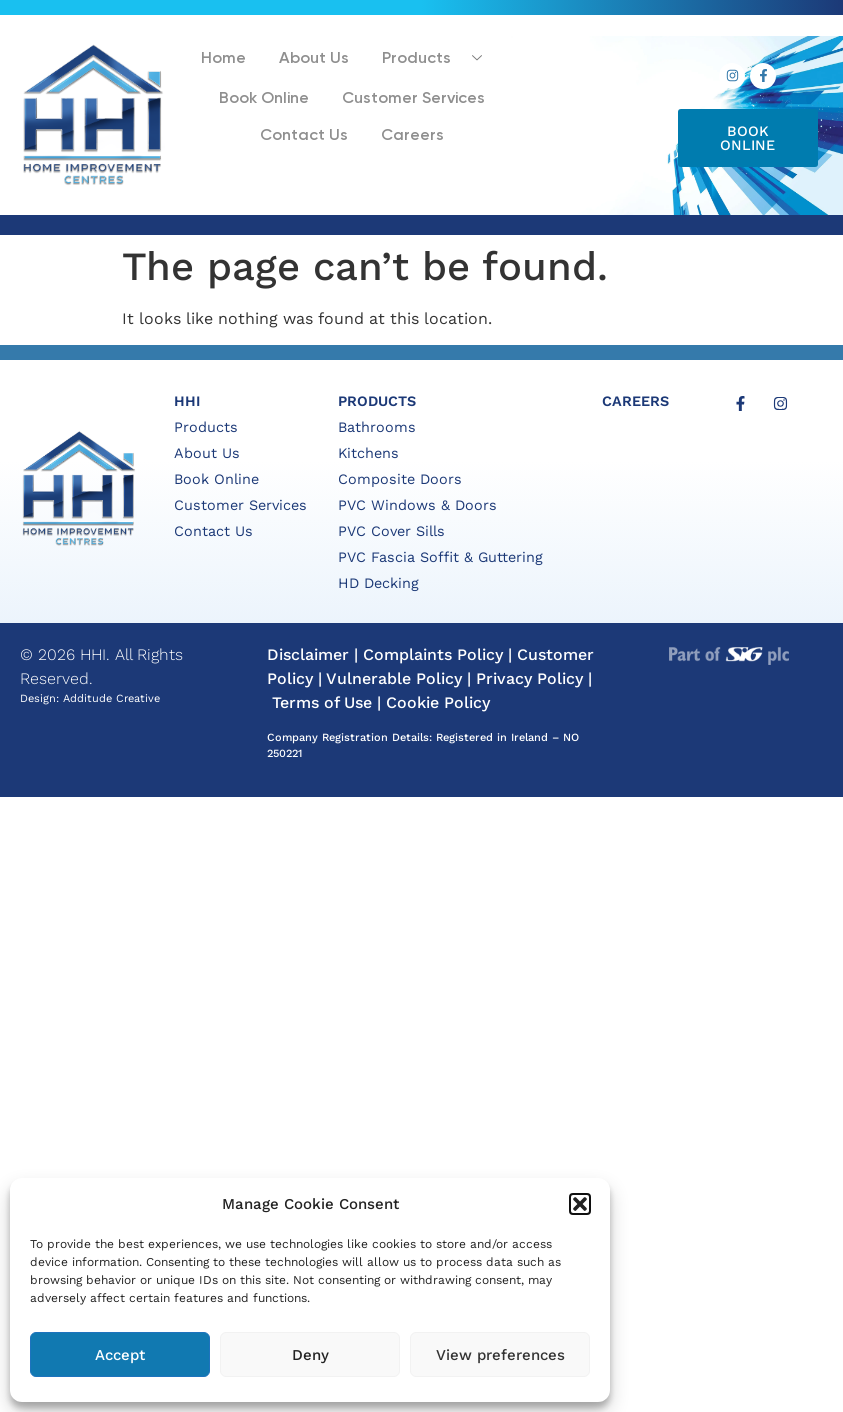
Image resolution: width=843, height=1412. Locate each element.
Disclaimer (308, 654)
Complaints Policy (433, 654)
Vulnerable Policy (394, 678)
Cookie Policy (438, 702)
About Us (311, 63)
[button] (580, 1204)
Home (226, 63)
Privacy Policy (529, 678)
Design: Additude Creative (90, 698)
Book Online (265, 102)
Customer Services (409, 102)
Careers (407, 137)
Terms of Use (322, 702)
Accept (120, 1355)
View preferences (500, 1355)
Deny (310, 1355)
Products (431, 63)
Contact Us (305, 137)
